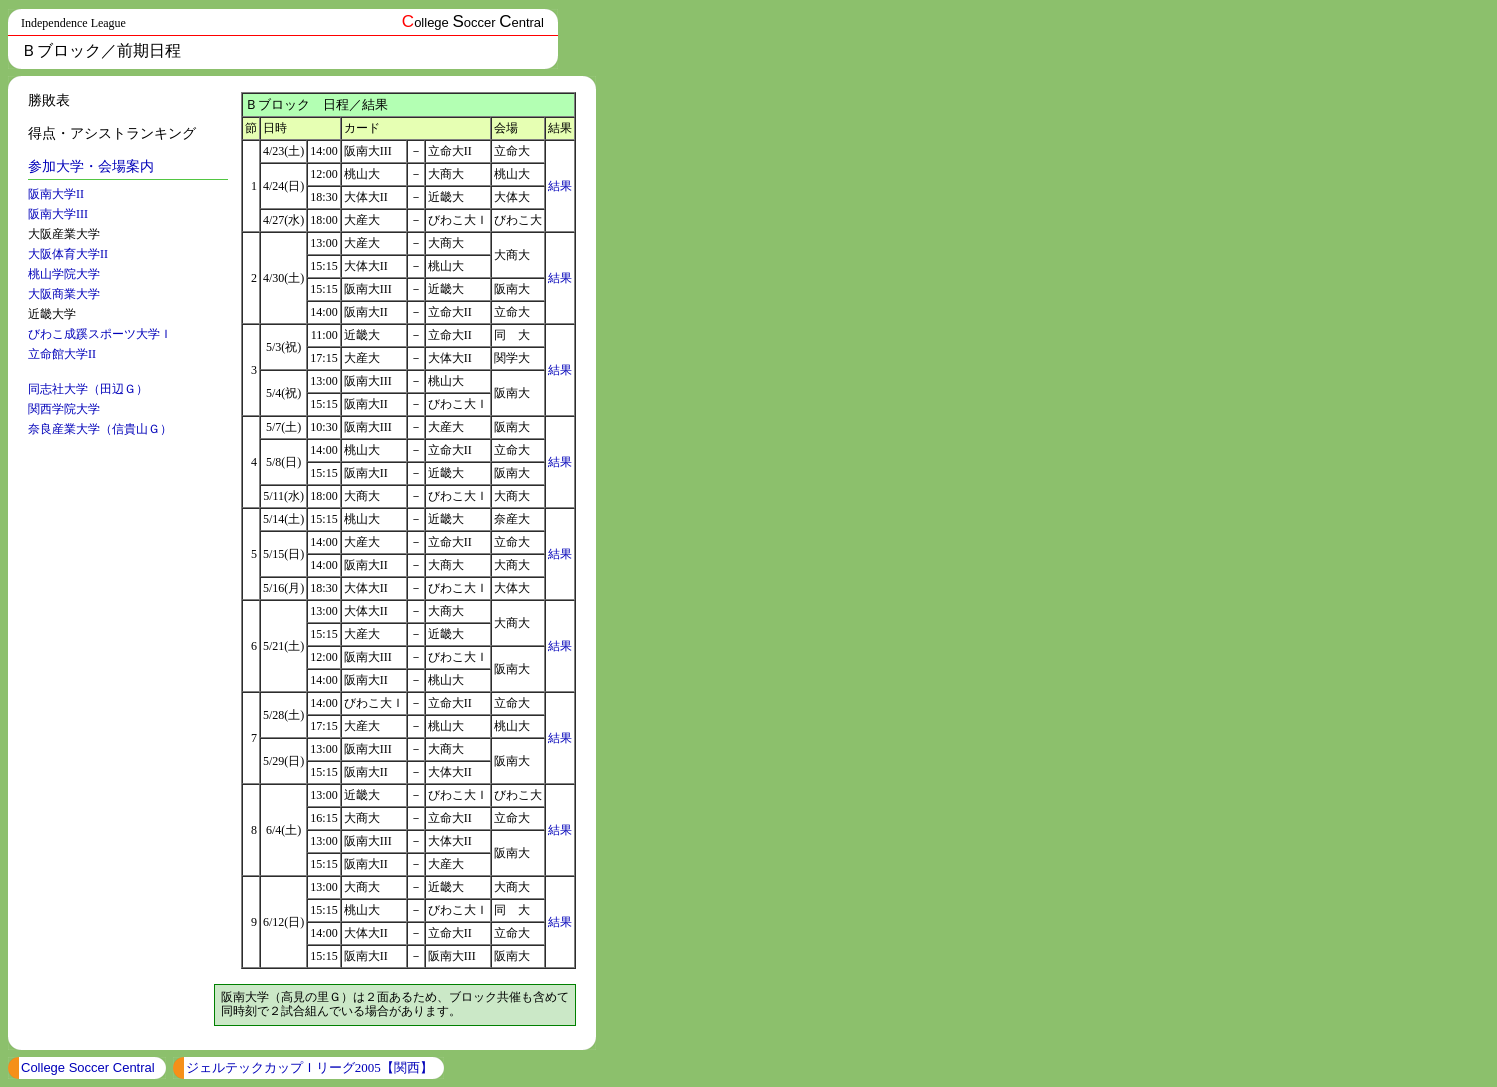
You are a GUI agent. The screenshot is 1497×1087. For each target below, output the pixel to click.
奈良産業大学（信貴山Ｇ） (100, 429)
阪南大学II (56, 194)
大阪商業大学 (64, 294)
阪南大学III (58, 214)
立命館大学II (62, 354)
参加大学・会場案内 (91, 166)
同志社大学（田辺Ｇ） (88, 389)
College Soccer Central (88, 1067)
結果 (560, 186)
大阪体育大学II (68, 254)
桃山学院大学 (64, 274)
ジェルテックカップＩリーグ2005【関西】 (309, 1067)
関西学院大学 (64, 409)
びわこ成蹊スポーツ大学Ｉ (100, 334)
